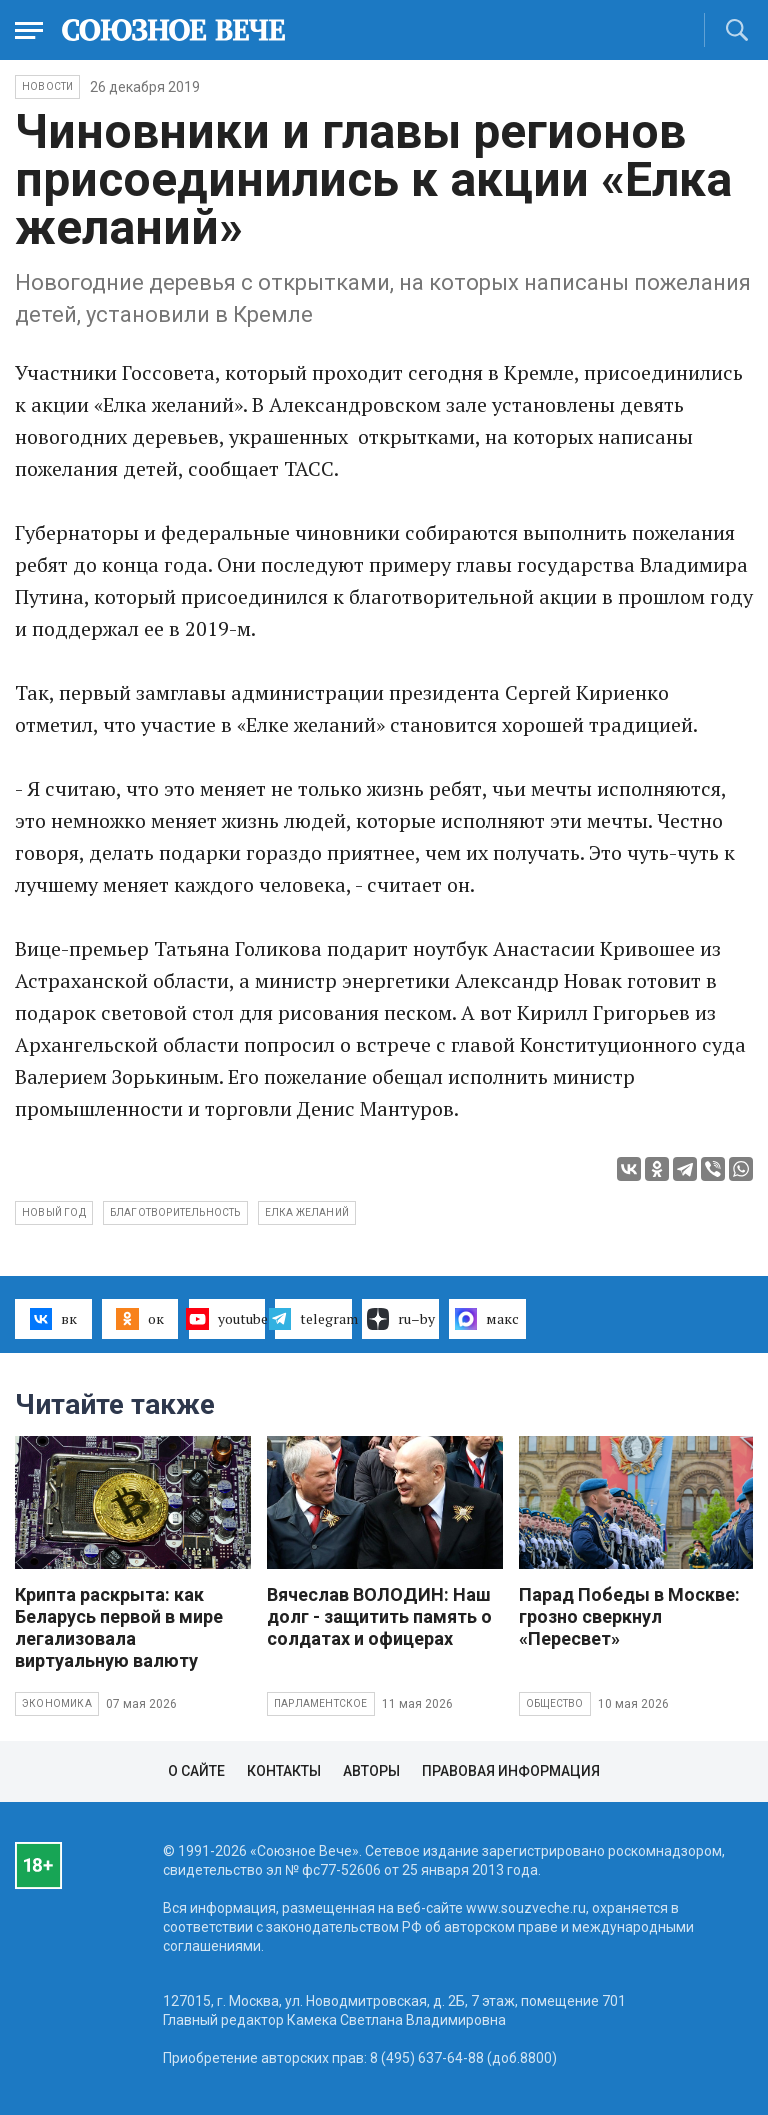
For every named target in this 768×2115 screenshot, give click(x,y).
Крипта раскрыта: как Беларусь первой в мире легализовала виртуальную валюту (119, 1627)
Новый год (54, 1212)
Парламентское (321, 1703)
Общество (555, 1703)
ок (139, 1319)
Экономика (57, 1703)
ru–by (401, 1319)
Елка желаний (307, 1212)
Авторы (371, 1771)
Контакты (284, 1771)
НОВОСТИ (47, 86)
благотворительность (175, 1212)
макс (487, 1319)
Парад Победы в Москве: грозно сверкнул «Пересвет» (629, 1616)
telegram (313, 1319)
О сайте (196, 1771)
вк (53, 1319)
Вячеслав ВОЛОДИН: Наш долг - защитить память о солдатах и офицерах (379, 1616)
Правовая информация (511, 1771)
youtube (227, 1319)
